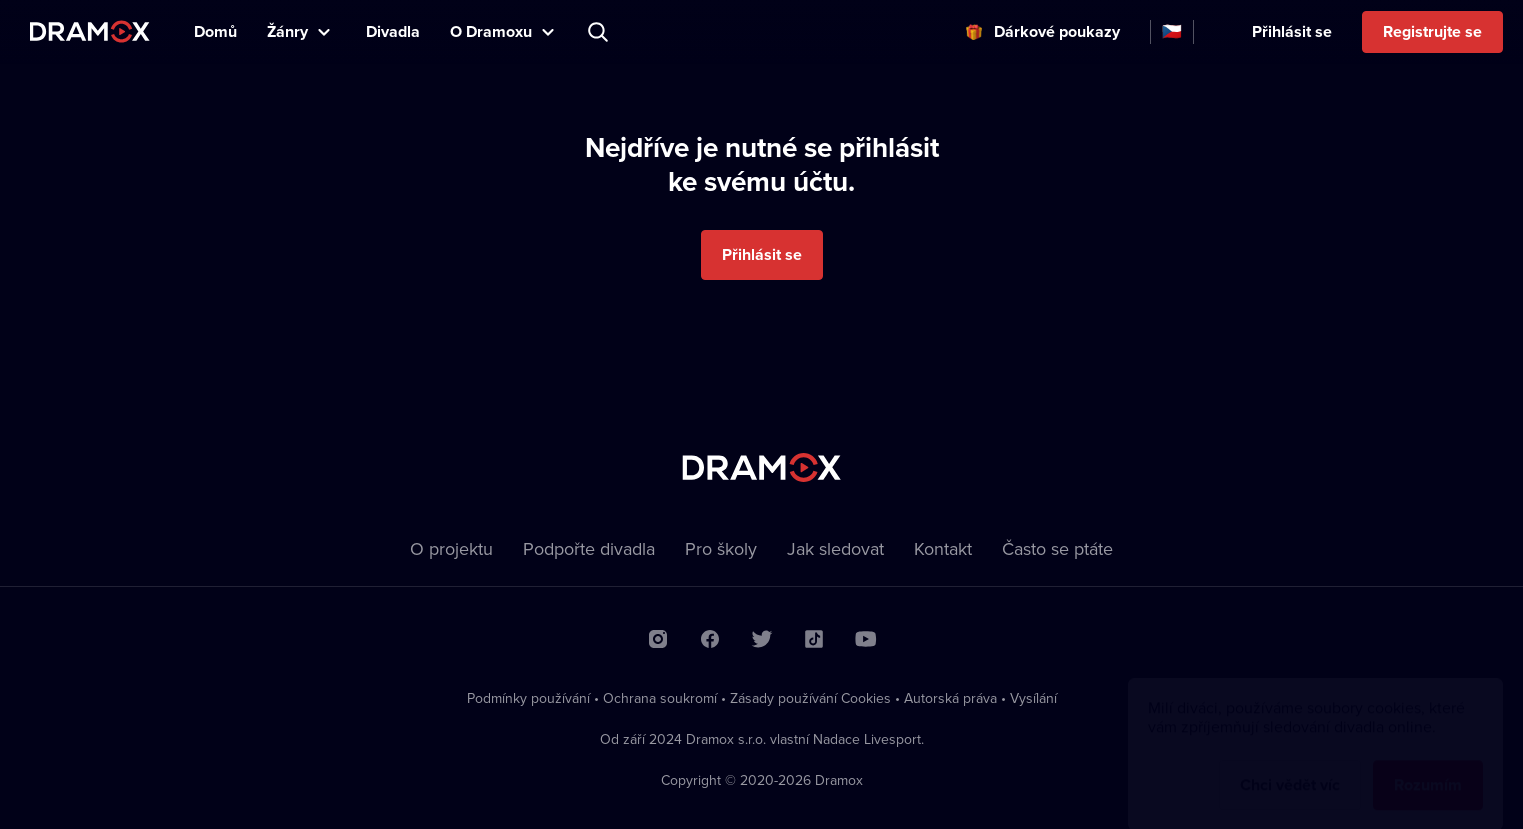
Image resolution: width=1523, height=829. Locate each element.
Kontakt (943, 548)
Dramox (90, 31)
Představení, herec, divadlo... (600, 32)
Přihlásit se (1292, 31)
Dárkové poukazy (1057, 31)
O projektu (451, 548)
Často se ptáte (1057, 548)
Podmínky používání (528, 698)
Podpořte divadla (589, 548)
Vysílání (1033, 698)
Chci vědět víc (1290, 765)
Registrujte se (1432, 31)
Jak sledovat (835, 548)
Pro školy (721, 548)
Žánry (287, 31)
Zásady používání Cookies (810, 698)
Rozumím (1428, 765)
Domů (215, 31)
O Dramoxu (491, 31)
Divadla (393, 31)
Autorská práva (950, 698)
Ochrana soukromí (660, 698)
